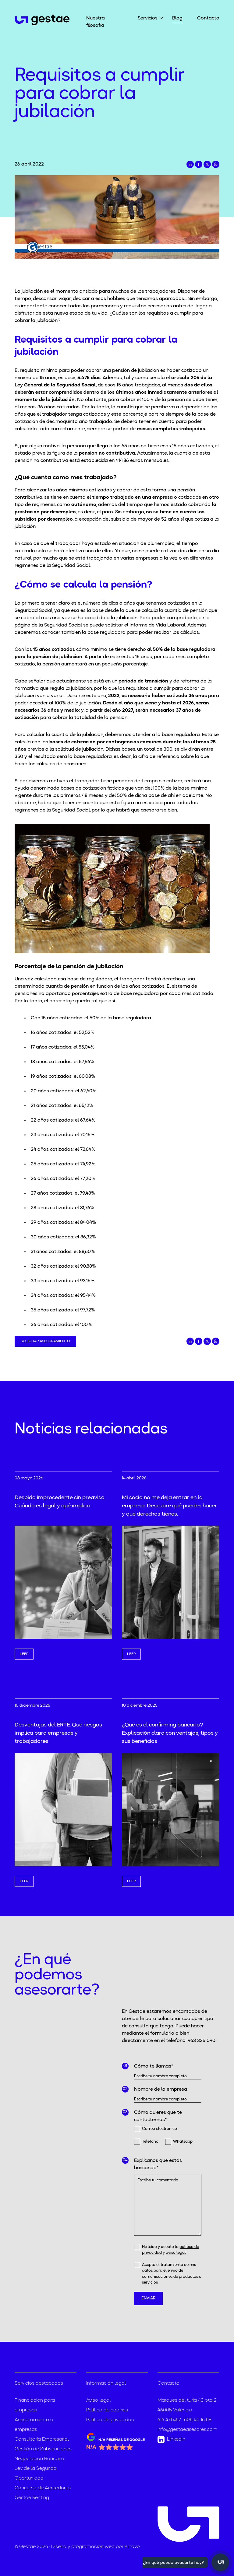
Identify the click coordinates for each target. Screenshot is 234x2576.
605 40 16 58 (197, 2419)
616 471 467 (169, 2419)
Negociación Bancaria (39, 2458)
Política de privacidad (110, 2419)
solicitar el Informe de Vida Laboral (145, 625)
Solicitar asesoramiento (45, 1341)
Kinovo (132, 2546)
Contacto (208, 18)
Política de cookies (107, 2410)
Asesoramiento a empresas (34, 2424)
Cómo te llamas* (153, 2066)
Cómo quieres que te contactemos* (158, 2116)
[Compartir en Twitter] (207, 164)
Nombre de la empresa (160, 2089)
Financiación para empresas (35, 2405)
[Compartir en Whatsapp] (215, 164)
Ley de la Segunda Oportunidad (36, 2473)
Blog (177, 18)
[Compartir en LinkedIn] (190, 164)
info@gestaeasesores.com (187, 2429)
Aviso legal (98, 2400)
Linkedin (171, 2439)
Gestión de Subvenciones (43, 2449)
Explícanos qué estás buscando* (158, 2164)
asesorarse (153, 810)
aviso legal (176, 2253)
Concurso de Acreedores (43, 2488)
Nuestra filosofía (95, 22)
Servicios (148, 18)
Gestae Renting (32, 2497)
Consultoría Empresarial (42, 2439)
